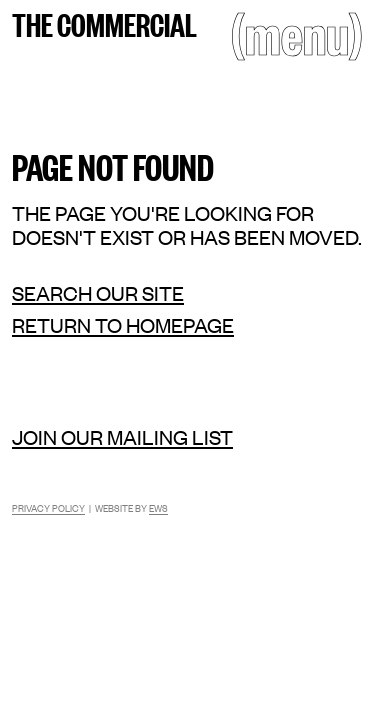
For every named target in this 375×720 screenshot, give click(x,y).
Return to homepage (123, 325)
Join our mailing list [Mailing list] (122, 436)
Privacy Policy (48, 507)
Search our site (98, 293)
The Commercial (104, 23)
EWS (158, 507)
